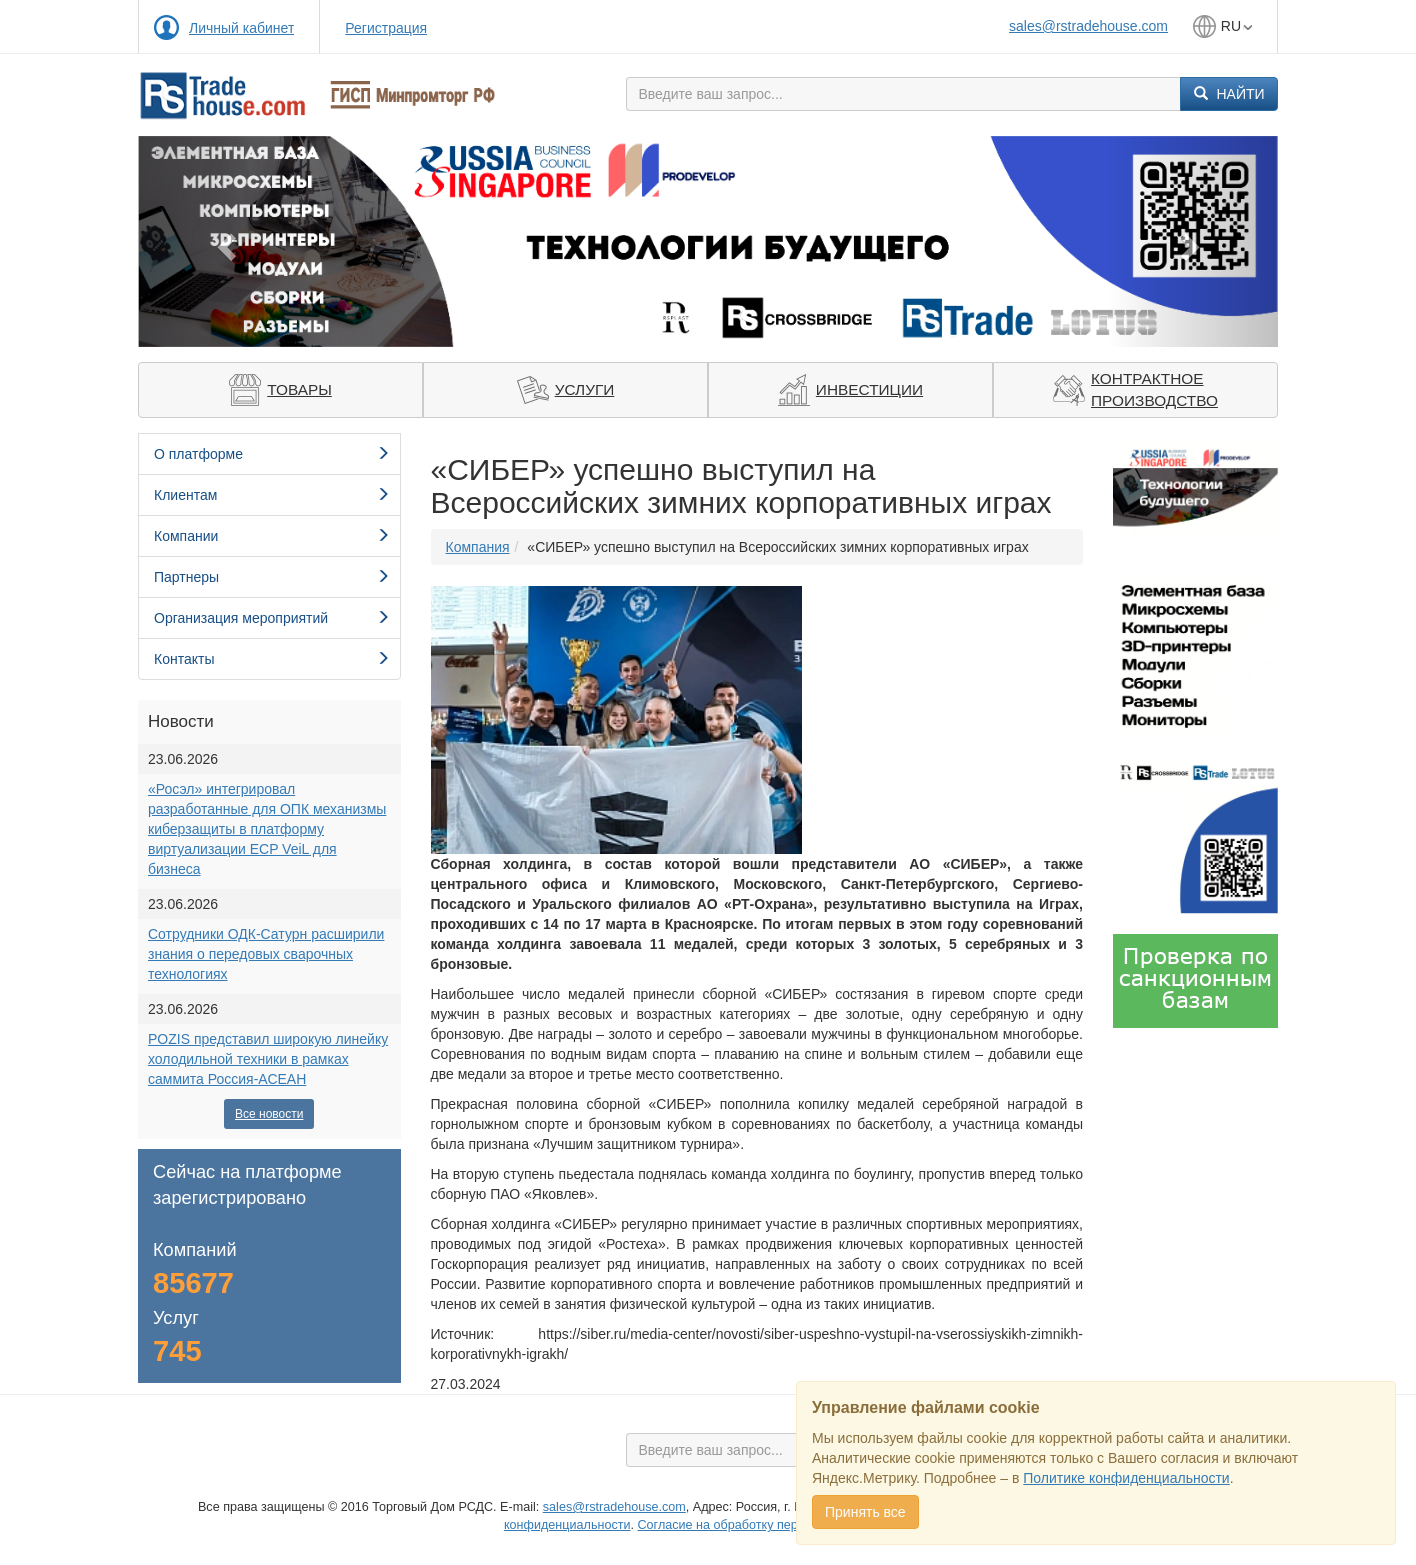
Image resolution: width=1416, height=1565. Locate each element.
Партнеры (272, 577)
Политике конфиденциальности (1126, 1478)
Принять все (865, 1512)
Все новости (269, 1114)
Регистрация (386, 28)
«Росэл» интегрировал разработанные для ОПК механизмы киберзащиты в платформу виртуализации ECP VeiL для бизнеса (267, 829)
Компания (478, 547)
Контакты (272, 659)
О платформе (272, 454)
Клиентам (272, 495)
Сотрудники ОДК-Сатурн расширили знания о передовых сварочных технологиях (266, 954)
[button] (223, 241)
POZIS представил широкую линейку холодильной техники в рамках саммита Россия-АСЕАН (268, 1059)
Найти (1229, 94)
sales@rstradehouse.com (1088, 26)
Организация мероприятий (272, 618)
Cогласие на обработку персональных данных (773, 1525)
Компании (272, 536)
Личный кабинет (241, 28)
